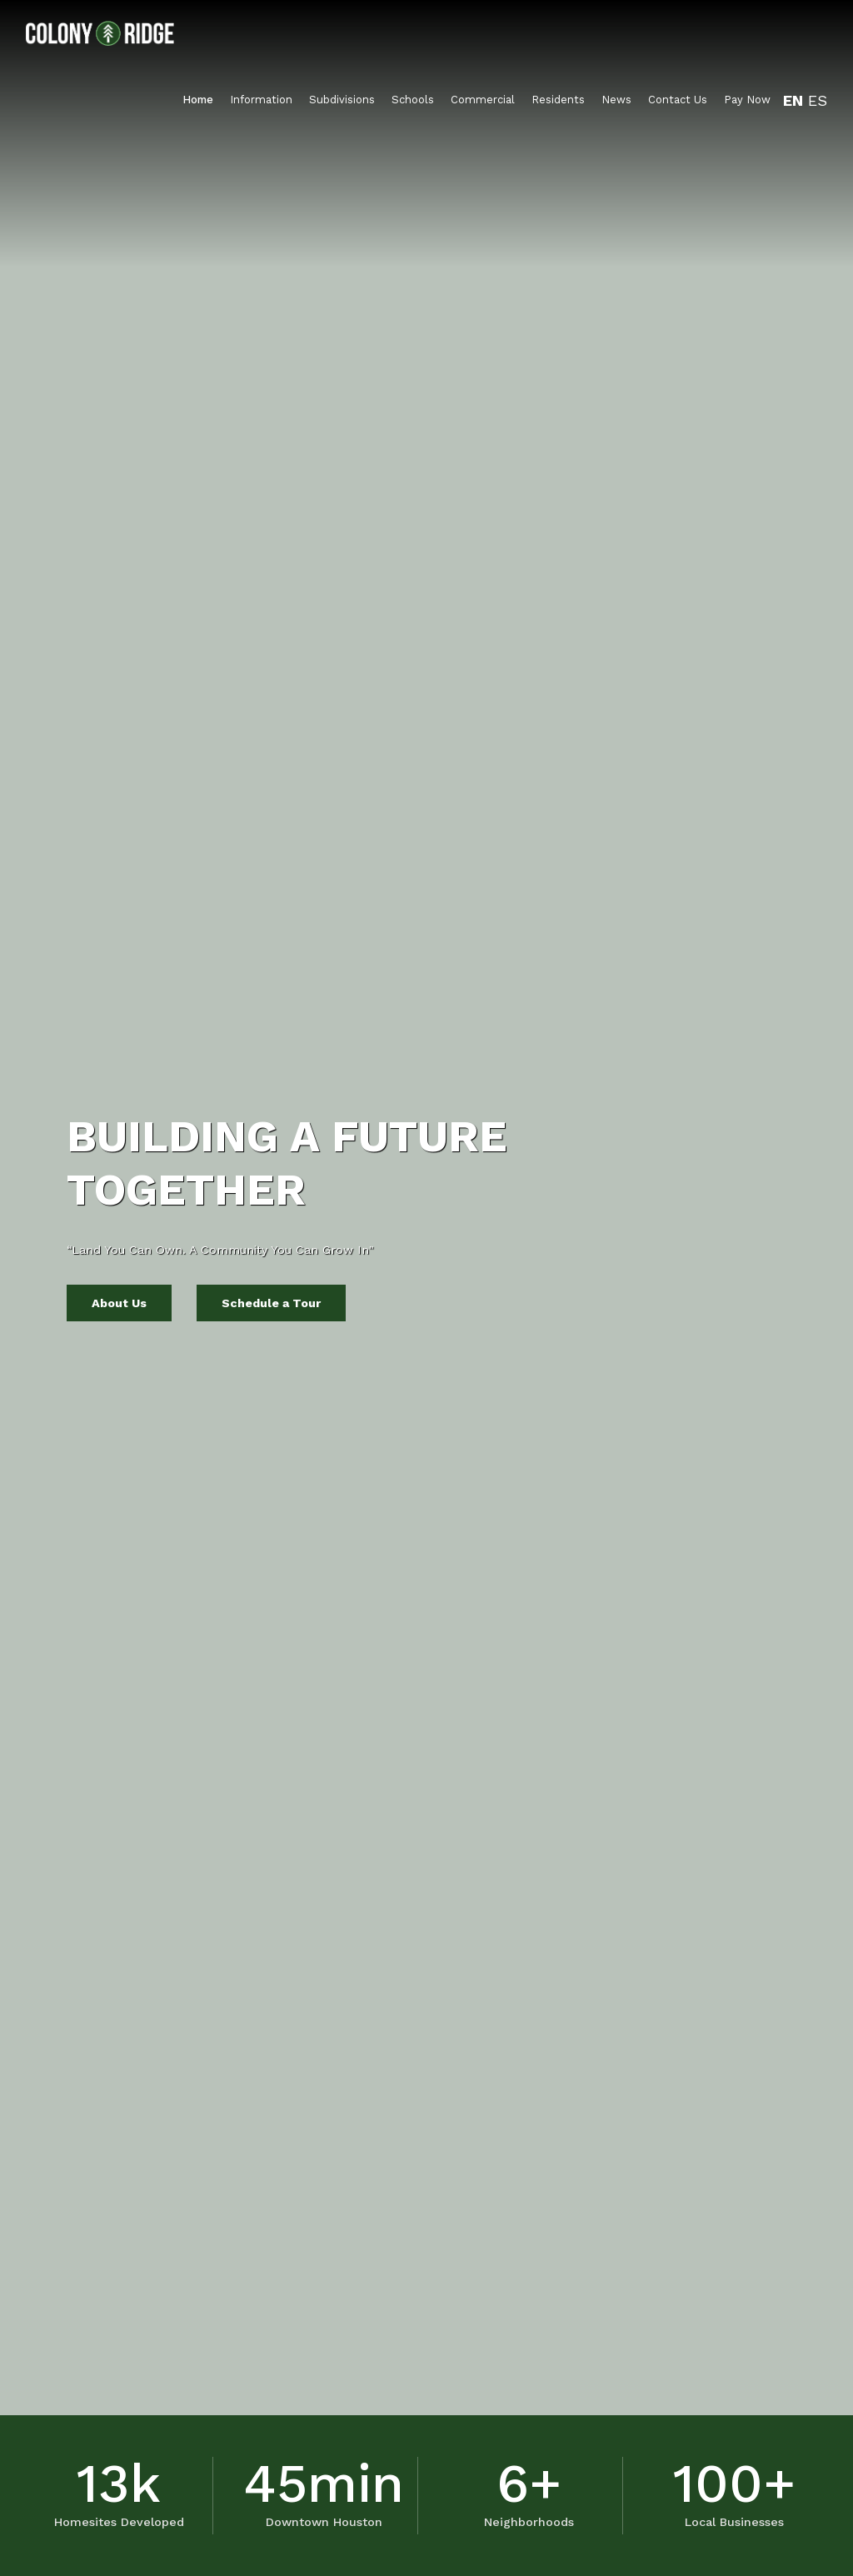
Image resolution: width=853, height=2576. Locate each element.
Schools (413, 99)
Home (197, 99)
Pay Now (747, 99)
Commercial (483, 99)
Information (261, 99)
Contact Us (677, 99)
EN (793, 100)
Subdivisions (342, 99)
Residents (558, 99)
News (616, 99)
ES (817, 100)
